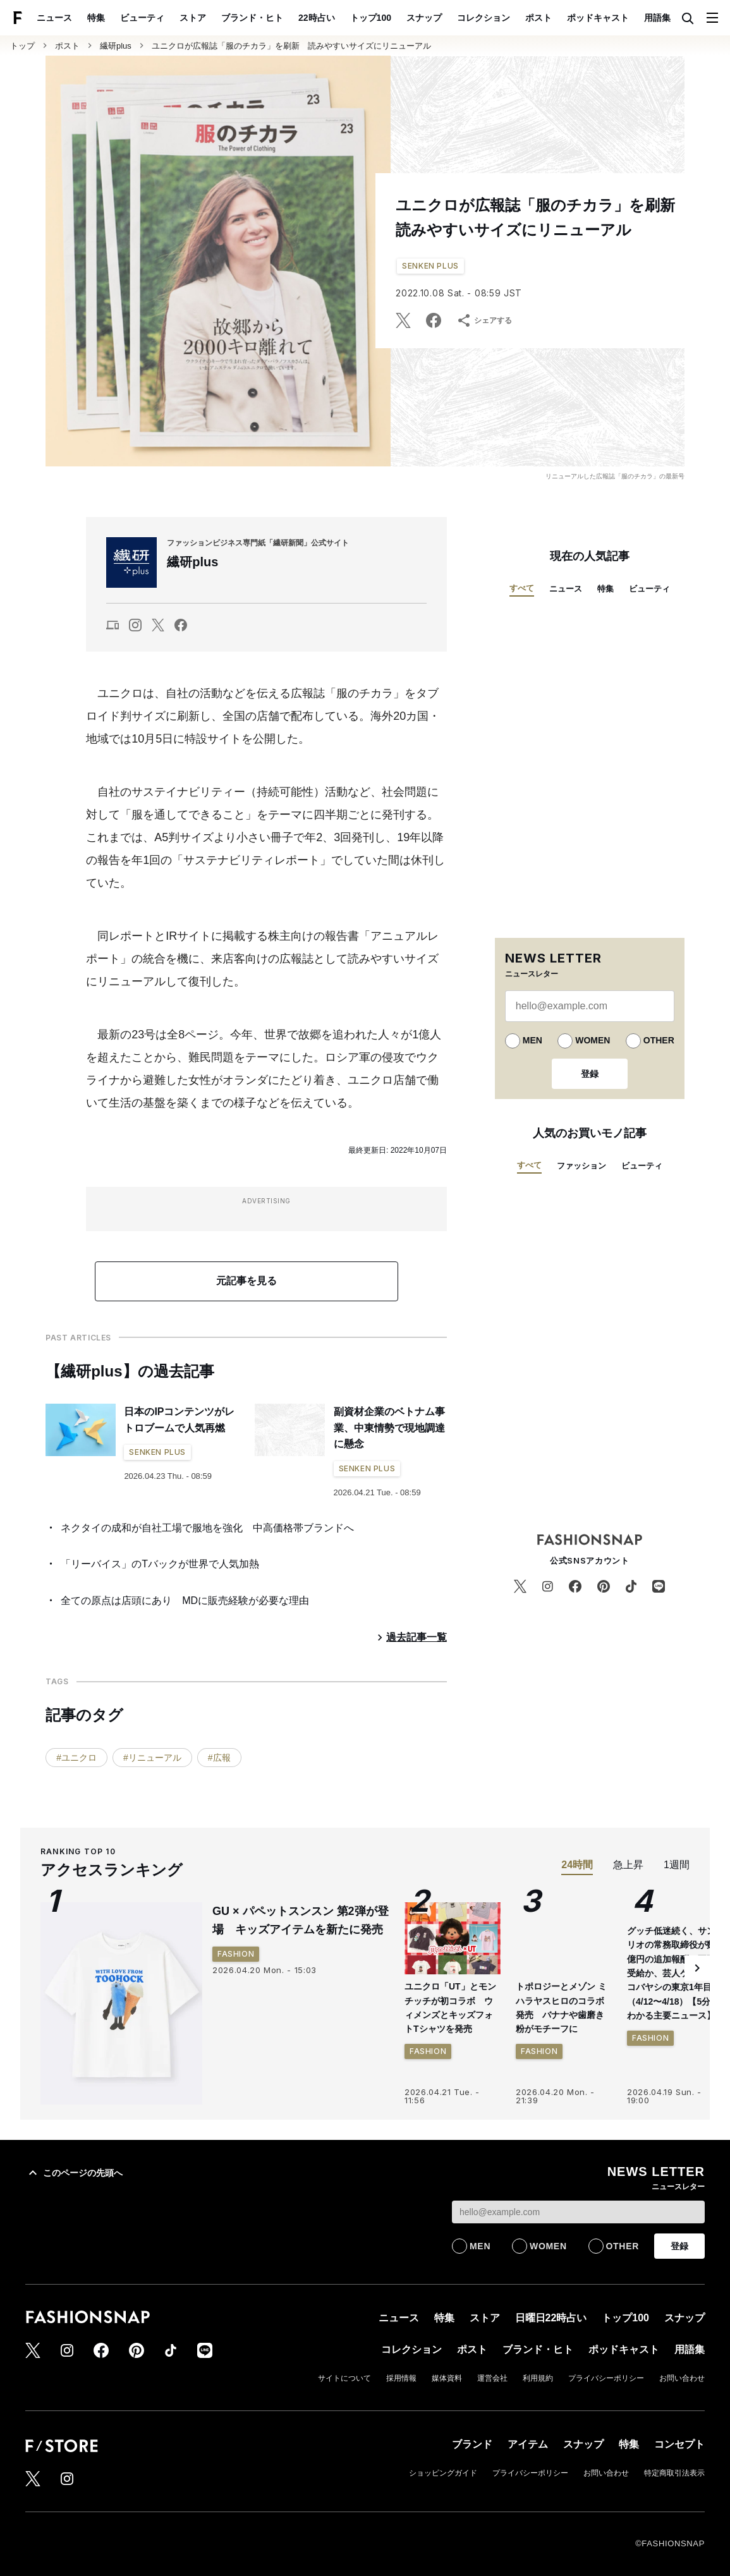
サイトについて (344, 2378)
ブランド (472, 2444)
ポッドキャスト (598, 17)
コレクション (483, 17)
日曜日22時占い (551, 2317)
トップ (22, 46)
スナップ (424, 17)
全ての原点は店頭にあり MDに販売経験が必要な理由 (185, 1600)
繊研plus (115, 46)
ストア (192, 17)
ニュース (54, 17)
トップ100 (370, 17)
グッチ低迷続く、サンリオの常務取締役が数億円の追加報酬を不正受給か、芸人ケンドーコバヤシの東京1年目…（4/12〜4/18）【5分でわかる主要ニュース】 (674, 1973)
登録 (590, 1074)
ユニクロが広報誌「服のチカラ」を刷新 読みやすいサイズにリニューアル (291, 46)
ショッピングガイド (443, 2473)
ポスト (538, 17)
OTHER (658, 1040)
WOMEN (592, 1040)
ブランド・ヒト (252, 17)
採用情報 (401, 2378)
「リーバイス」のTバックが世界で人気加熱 (160, 1563)
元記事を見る (246, 1280)
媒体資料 (447, 2378)
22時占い (316, 17)
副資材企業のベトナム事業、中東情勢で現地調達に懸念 (389, 1427)
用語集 (657, 17)
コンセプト (679, 2444)
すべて (521, 588)
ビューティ (142, 17)
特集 (96, 17)
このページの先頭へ (74, 2172)
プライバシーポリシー (606, 2378)
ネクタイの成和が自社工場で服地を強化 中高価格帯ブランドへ (207, 1527)
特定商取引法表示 (674, 2473)
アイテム (528, 2444)
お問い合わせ (682, 2378)
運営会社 (492, 2378)
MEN (532, 1040)
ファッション (581, 1165)
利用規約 (538, 2378)
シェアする (484, 320)
